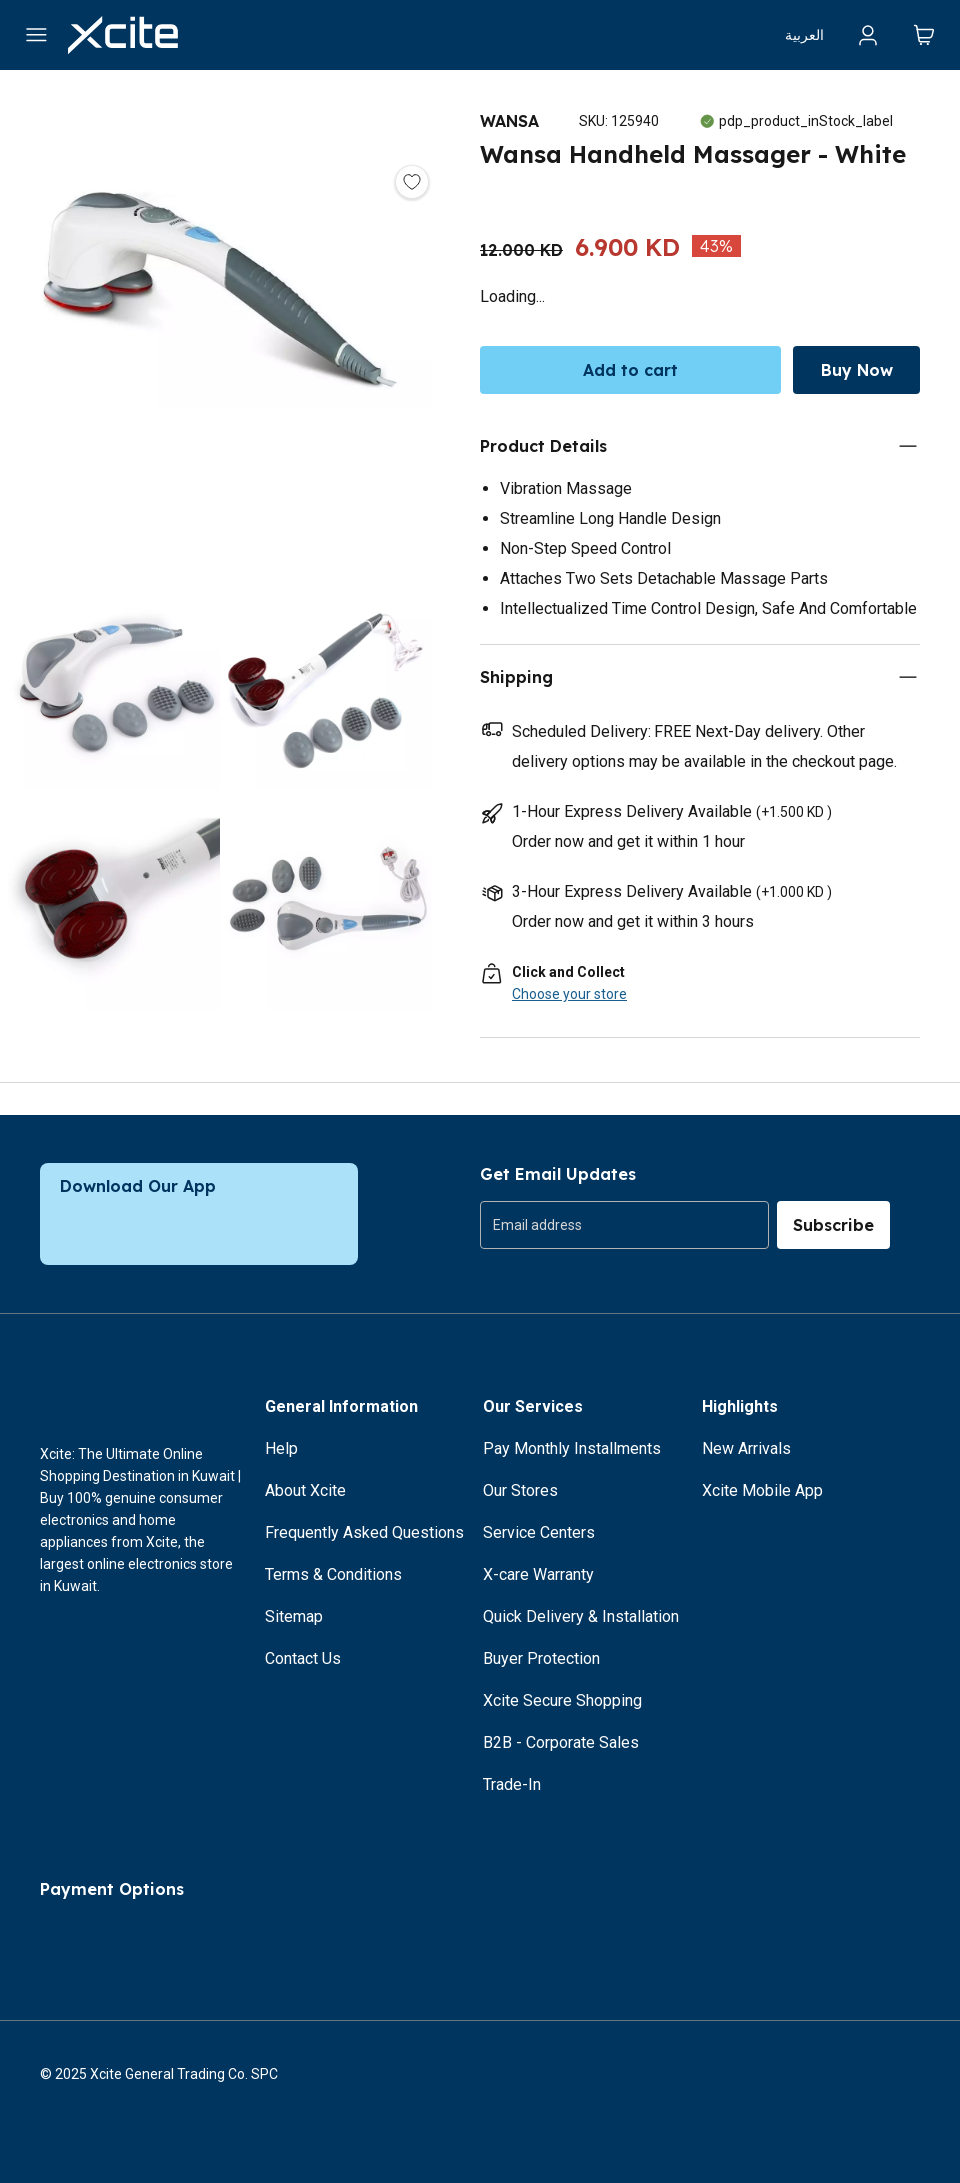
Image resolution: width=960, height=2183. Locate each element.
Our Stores (520, 1490)
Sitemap (294, 1616)
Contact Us (303, 1658)
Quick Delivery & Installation (581, 1616)
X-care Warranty (538, 1574)
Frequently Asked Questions (364, 1532)
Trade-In (512, 1784)
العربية (804, 35)
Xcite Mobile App (762, 1490)
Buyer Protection (541, 1658)
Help (281, 1448)
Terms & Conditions (333, 1574)
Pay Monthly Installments (572, 1448)
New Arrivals (746, 1448)
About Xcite (305, 1490)
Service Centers (539, 1532)
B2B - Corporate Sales (561, 1742)
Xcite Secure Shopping (562, 1700)
